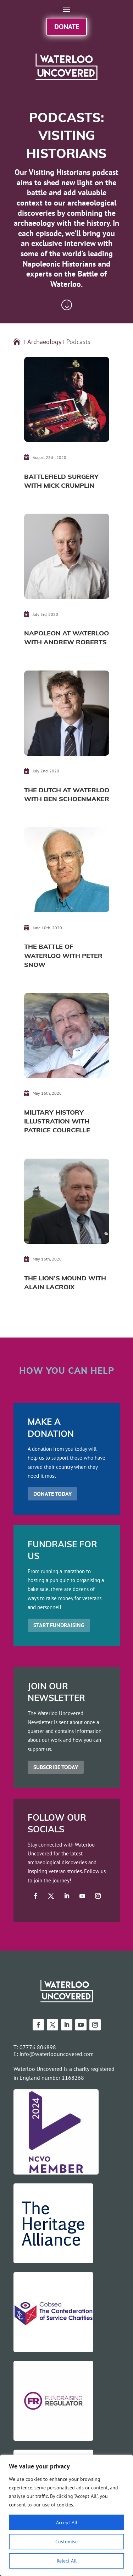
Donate (66, 26)
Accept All (66, 2522)
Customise (66, 2541)
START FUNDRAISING (58, 1625)
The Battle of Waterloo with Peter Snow (63, 956)
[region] (66, 2515)
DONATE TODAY (52, 1493)
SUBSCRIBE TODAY (55, 1767)
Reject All (67, 2561)
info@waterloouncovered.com (57, 2053)
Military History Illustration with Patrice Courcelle (57, 1122)
